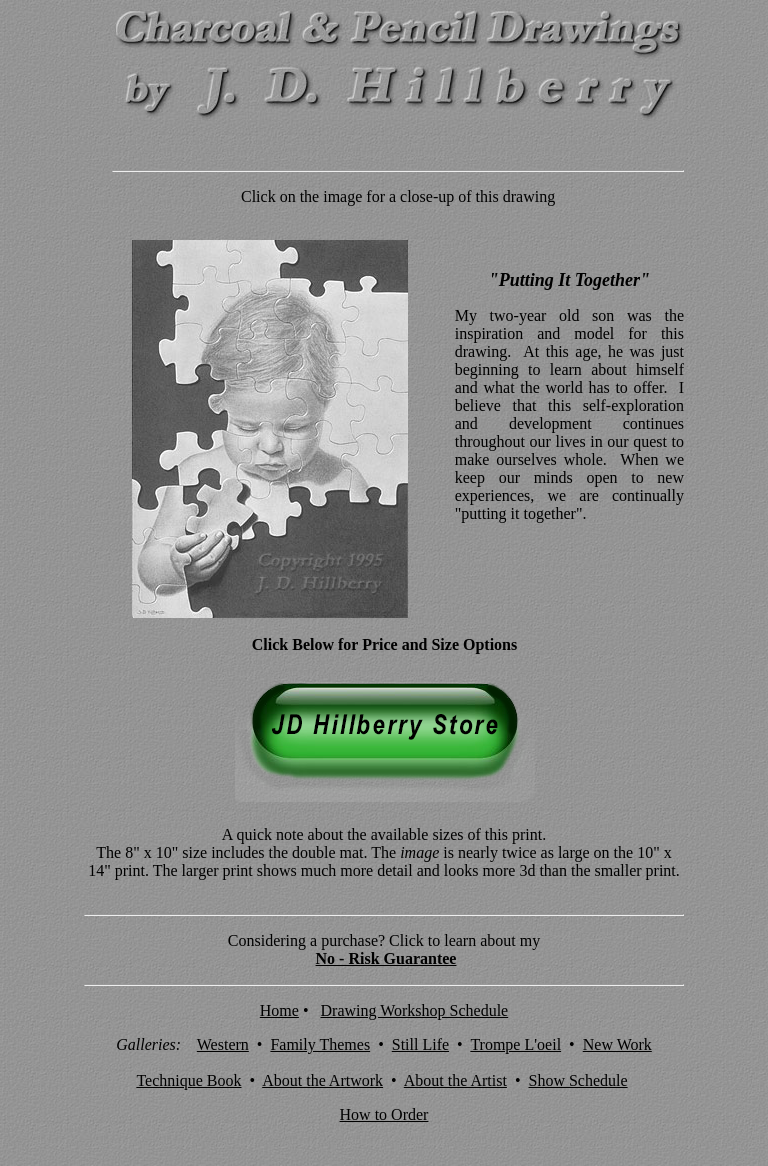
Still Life (420, 1044)
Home (279, 1010)
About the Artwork (322, 1080)
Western (223, 1044)
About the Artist (455, 1080)
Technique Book (188, 1080)
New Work (617, 1044)
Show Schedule (578, 1080)
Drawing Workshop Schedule (415, 1010)
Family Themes (320, 1044)
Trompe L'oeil (515, 1044)
